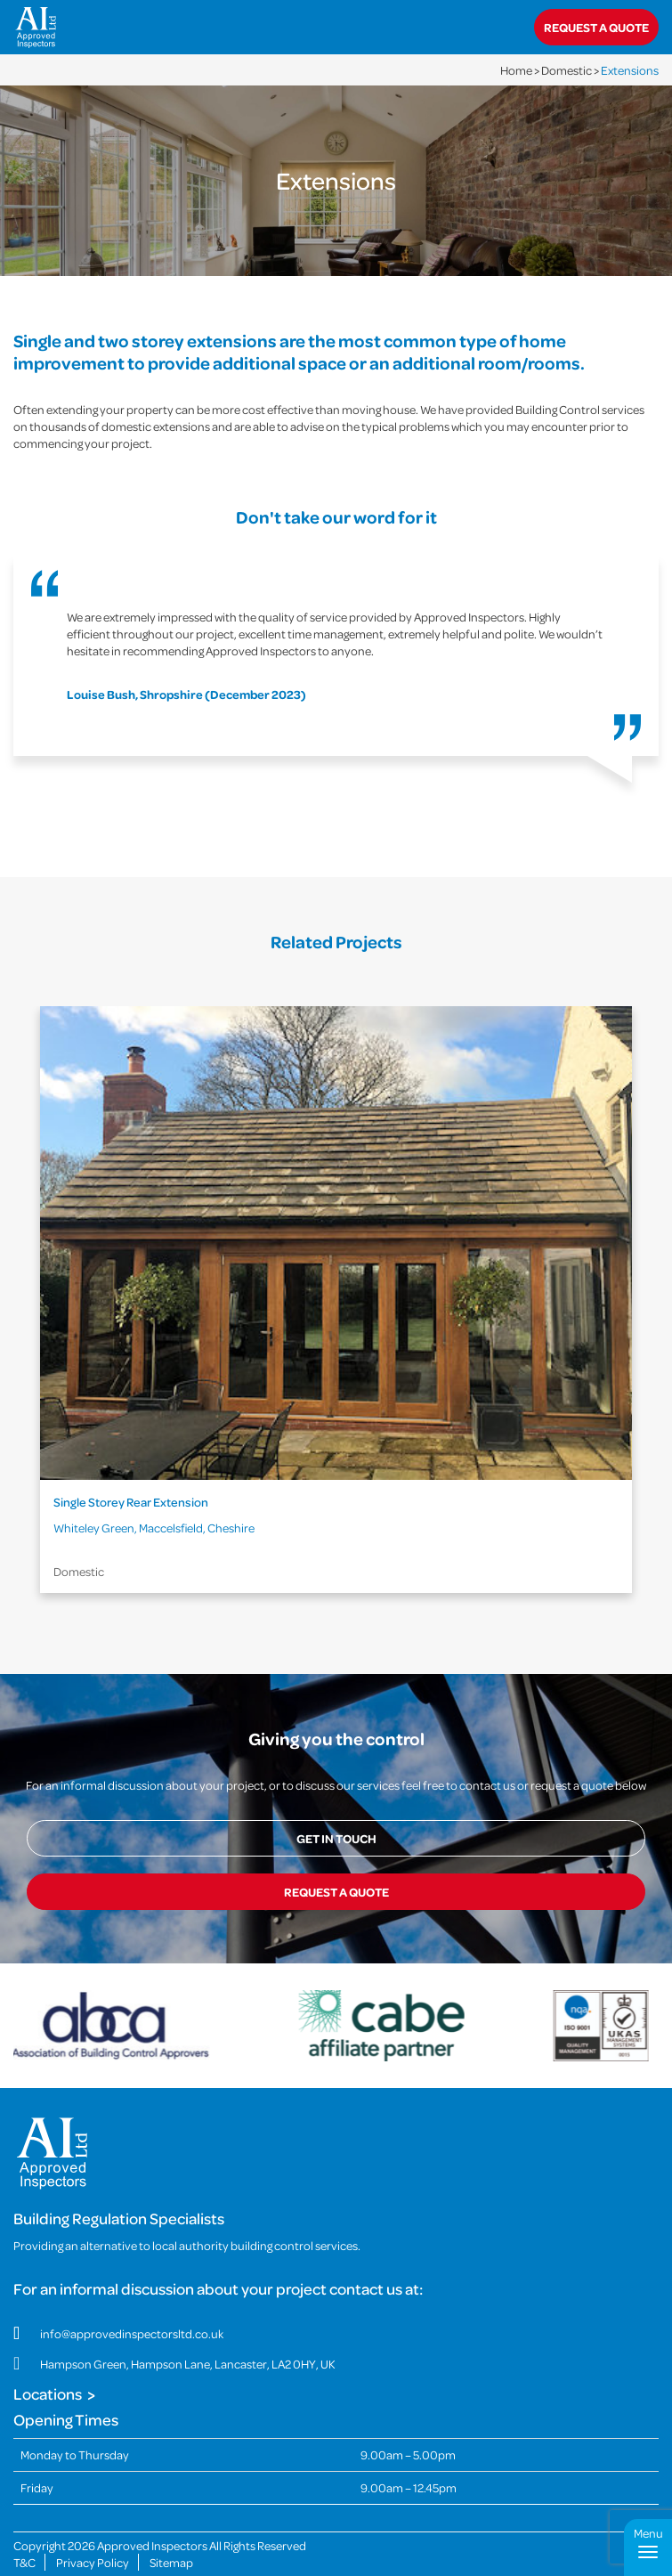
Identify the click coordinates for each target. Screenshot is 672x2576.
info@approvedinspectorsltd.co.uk (131, 2307)
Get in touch (336, 1838)
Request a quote (596, 27)
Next (644, 1313)
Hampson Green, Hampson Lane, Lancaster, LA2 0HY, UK (188, 2337)
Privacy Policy (92, 2536)
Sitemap (171, 2536)
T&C (24, 2536)
